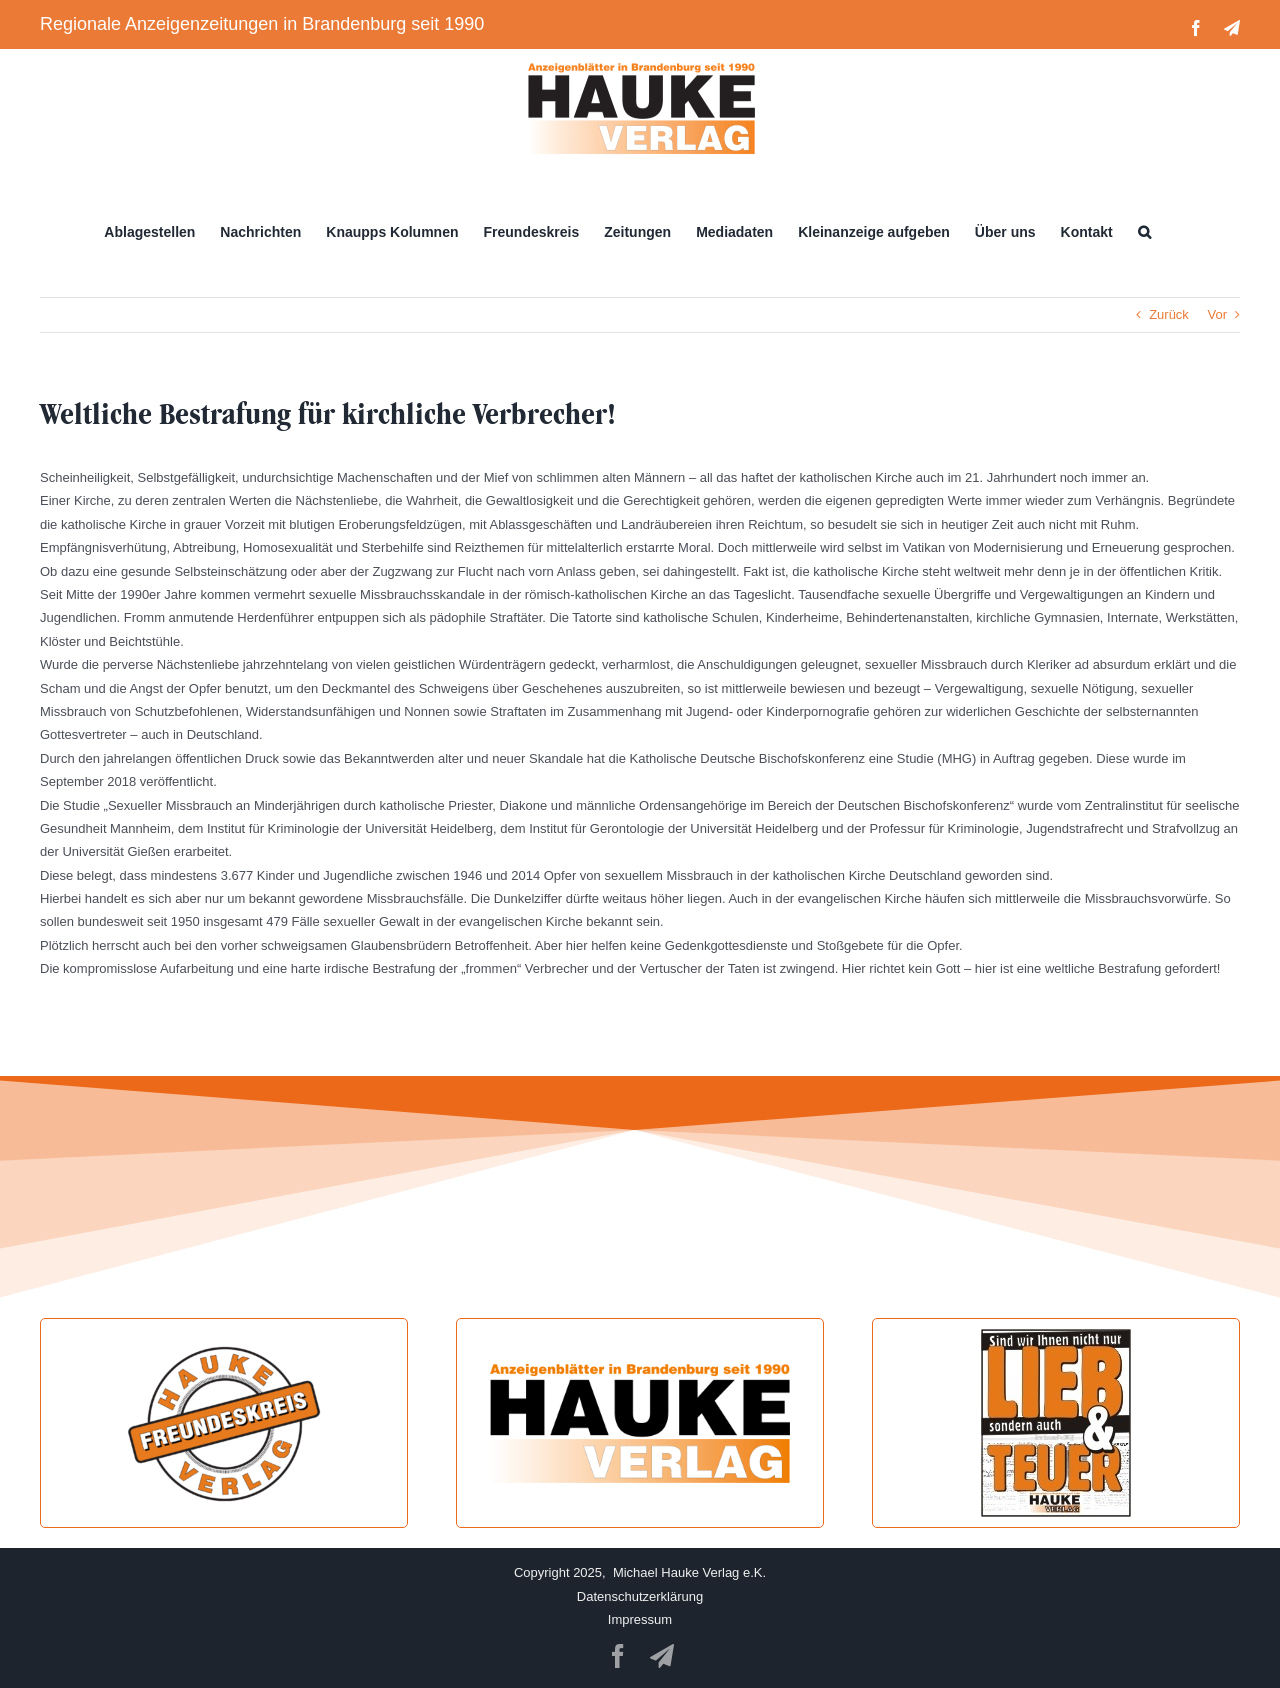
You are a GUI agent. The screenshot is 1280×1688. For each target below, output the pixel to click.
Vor (1217, 314)
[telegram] (662, 1656)
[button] (1144, 232)
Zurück (1169, 314)
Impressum (640, 1619)
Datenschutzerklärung (640, 1596)
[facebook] (618, 1656)
